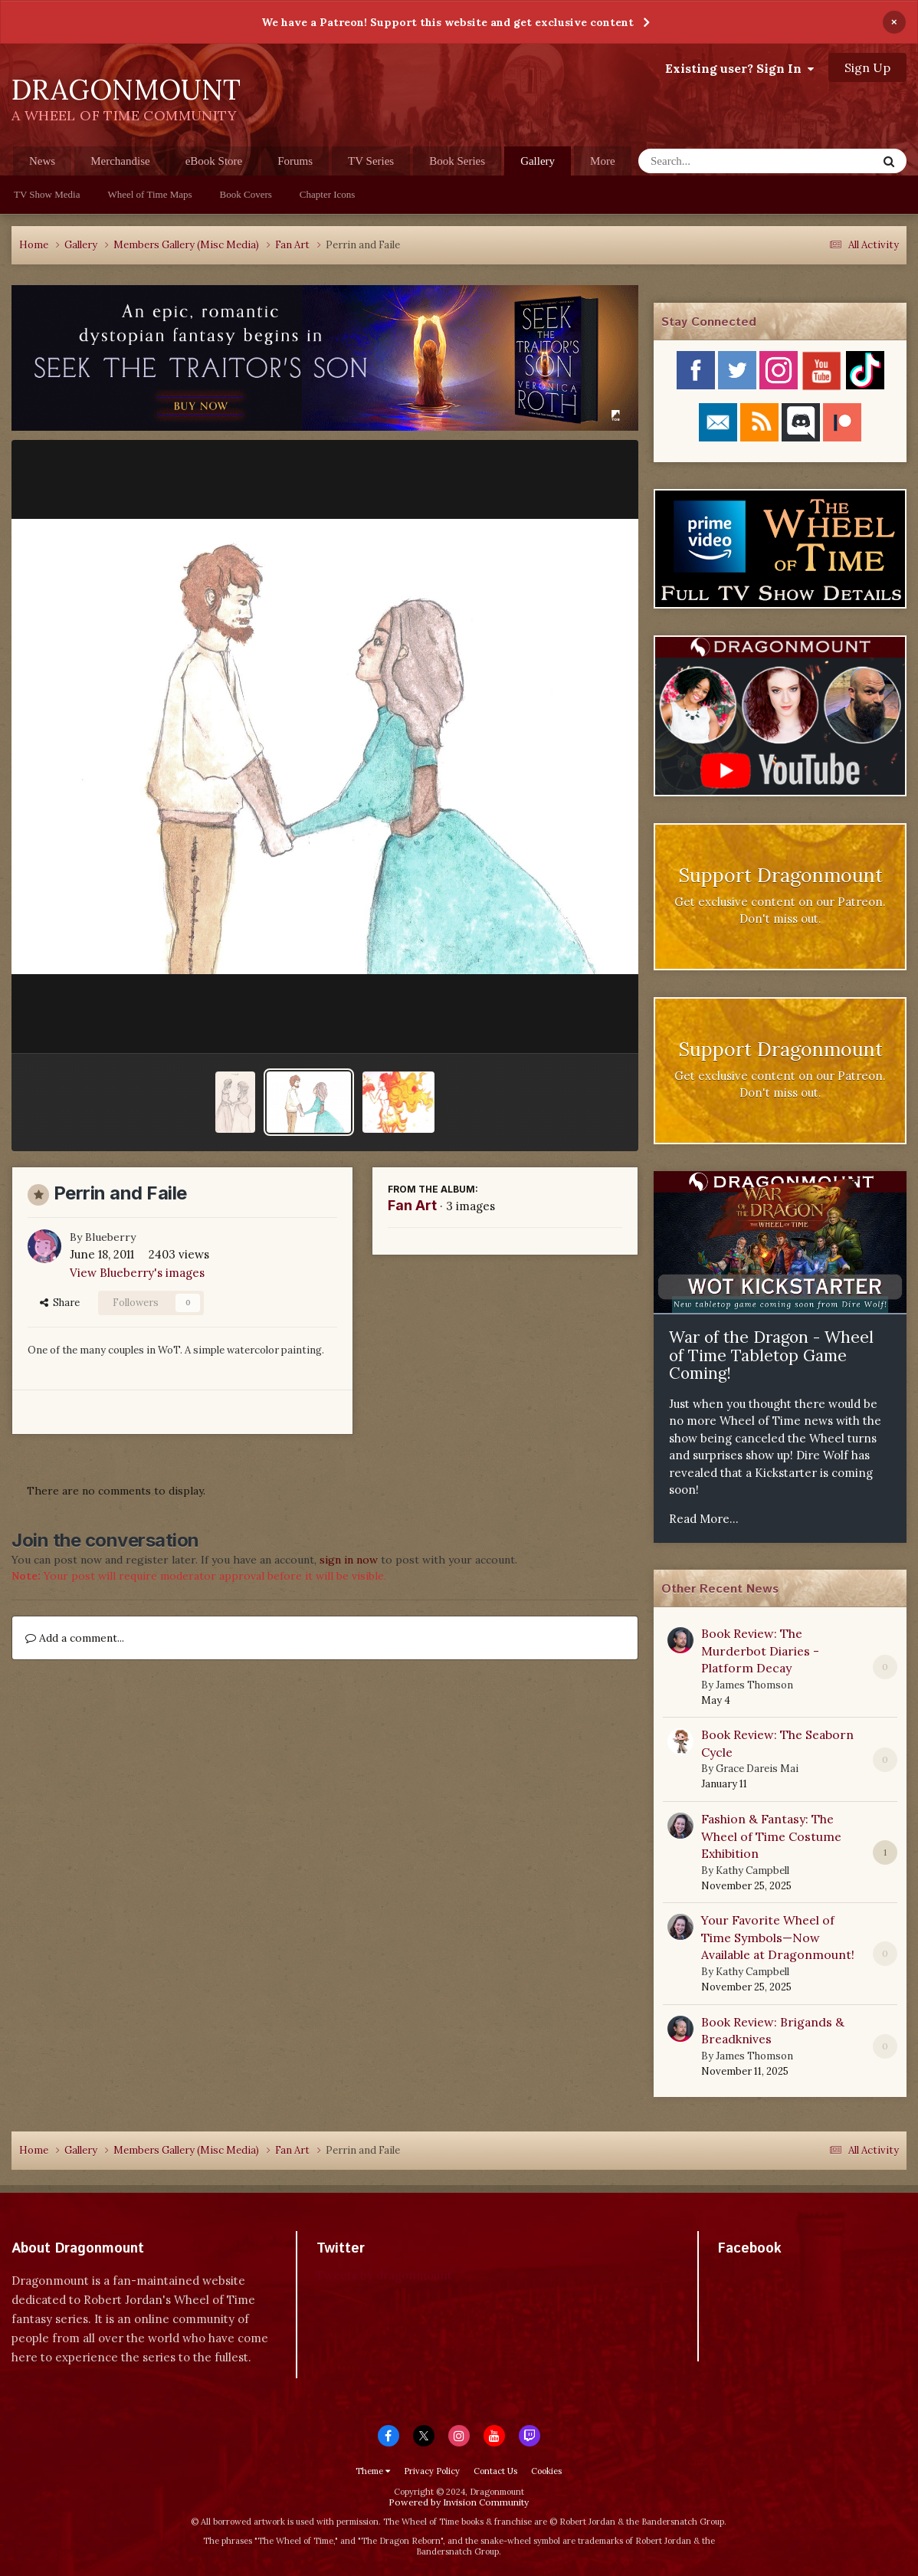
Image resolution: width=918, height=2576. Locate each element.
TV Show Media (47, 194)
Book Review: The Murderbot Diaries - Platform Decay (760, 1650)
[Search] (717, 161)
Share (60, 1302)
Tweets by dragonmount (384, 2275)
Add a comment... (74, 1638)
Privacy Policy (432, 2471)
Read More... (704, 1518)
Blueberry (110, 1237)
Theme (373, 2471)
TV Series (371, 161)
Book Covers (246, 194)
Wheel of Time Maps (149, 194)
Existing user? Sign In (739, 68)
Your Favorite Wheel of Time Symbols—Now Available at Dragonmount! (777, 1937)
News (42, 161)
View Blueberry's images (137, 1272)
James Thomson (754, 1685)
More (602, 161)
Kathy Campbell (752, 1870)
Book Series (457, 161)
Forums (295, 161)
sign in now (349, 1560)
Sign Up (867, 67)
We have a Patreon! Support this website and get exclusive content (447, 22)
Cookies (546, 2471)
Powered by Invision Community (459, 2502)
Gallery (537, 165)
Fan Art (412, 1205)
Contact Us (495, 2471)
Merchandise (119, 161)
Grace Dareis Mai (757, 1768)
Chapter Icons (328, 194)
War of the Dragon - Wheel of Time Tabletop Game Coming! (771, 1355)
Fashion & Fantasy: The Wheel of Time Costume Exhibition (771, 1836)
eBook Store (214, 161)
